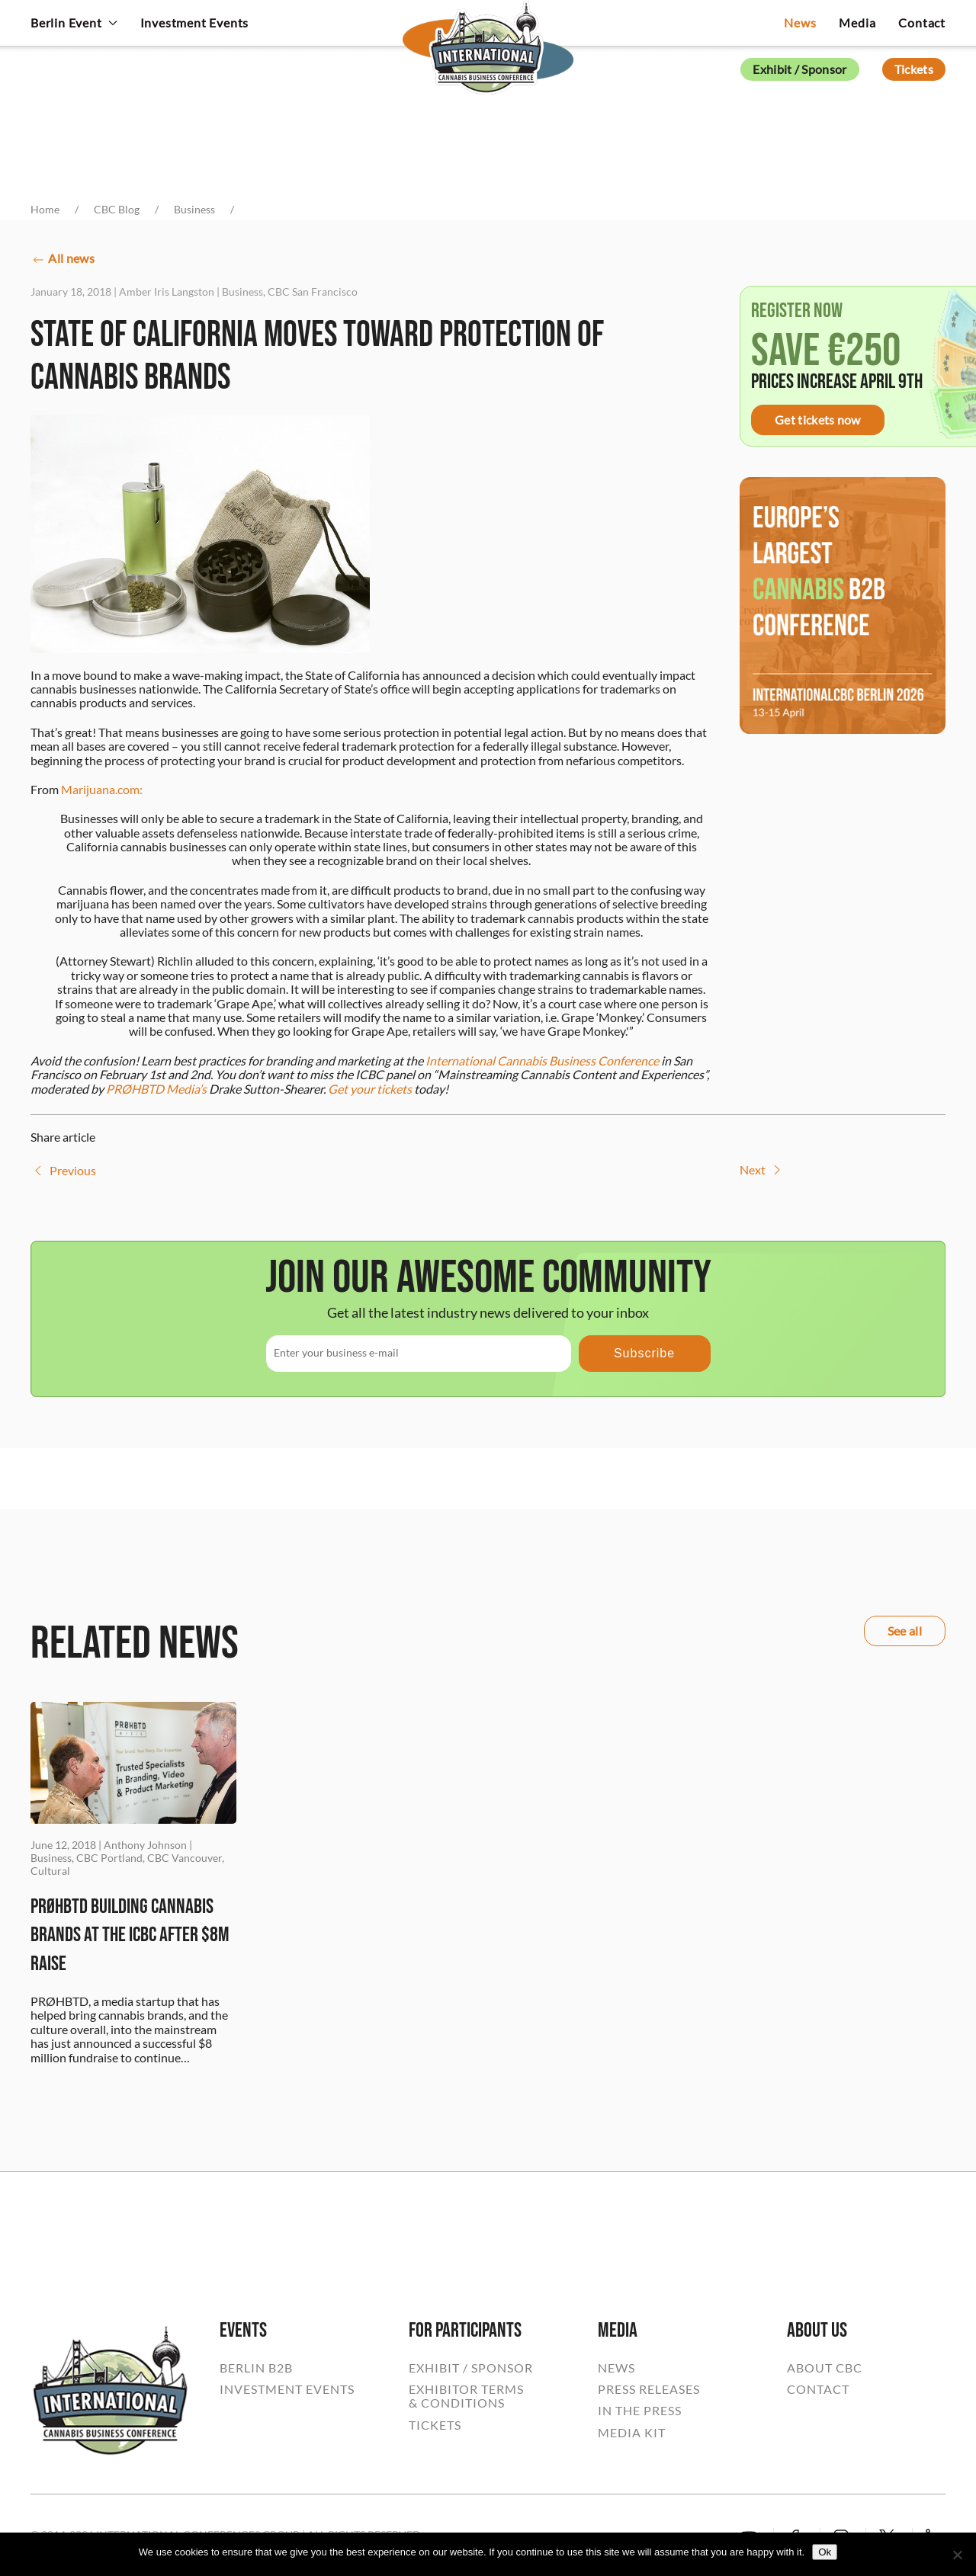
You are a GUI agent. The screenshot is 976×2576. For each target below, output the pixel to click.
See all (905, 1630)
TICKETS (435, 2425)
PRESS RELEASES (649, 2389)
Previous (63, 1170)
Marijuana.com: (102, 789)
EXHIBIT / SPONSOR (471, 2368)
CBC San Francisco (313, 291)
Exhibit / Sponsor (799, 69)
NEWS (616, 2368)
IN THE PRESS (640, 2410)
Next (762, 1169)
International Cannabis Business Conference (542, 1060)
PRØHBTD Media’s (156, 1088)
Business (242, 291)
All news (62, 260)
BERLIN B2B (256, 2368)
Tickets (913, 69)
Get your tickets (370, 1088)
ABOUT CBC (824, 2368)
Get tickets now (818, 419)
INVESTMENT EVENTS (287, 2389)
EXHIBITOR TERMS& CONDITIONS (466, 2396)
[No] (957, 2554)
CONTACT (818, 2389)
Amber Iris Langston (166, 291)
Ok (824, 2552)
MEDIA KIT (632, 2433)
